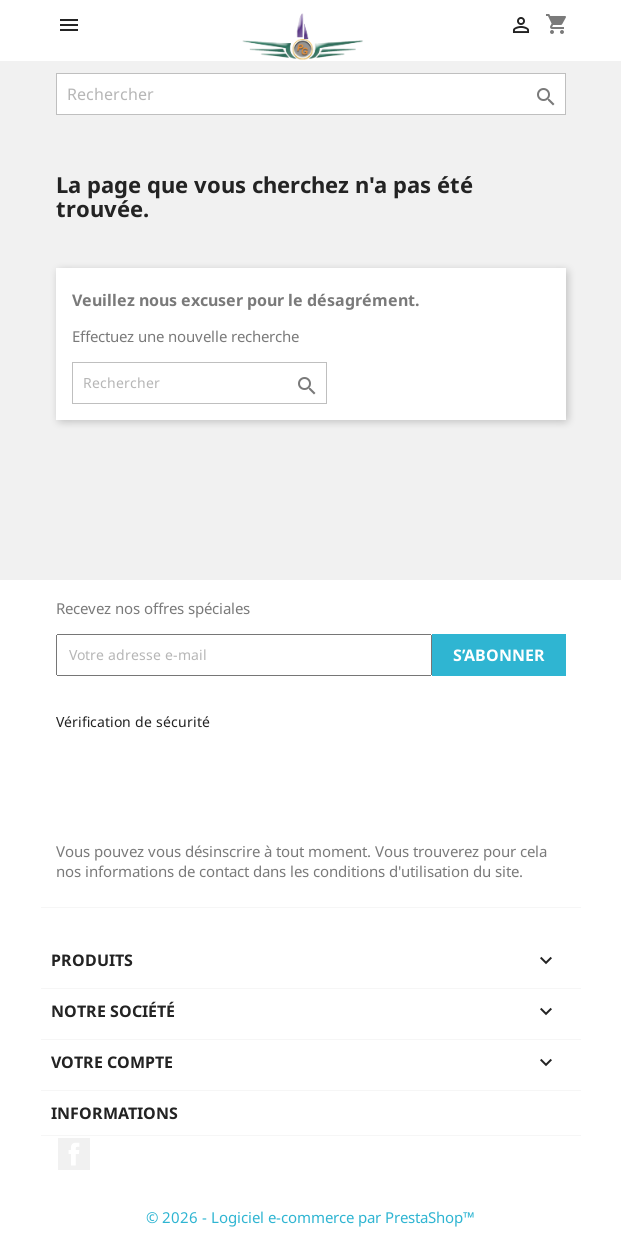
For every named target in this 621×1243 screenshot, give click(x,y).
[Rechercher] (311, 94)
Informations (114, 1113)
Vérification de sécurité (133, 721)
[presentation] (190, 779)
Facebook (74, 1154)
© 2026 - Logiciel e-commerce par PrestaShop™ (310, 1217)
